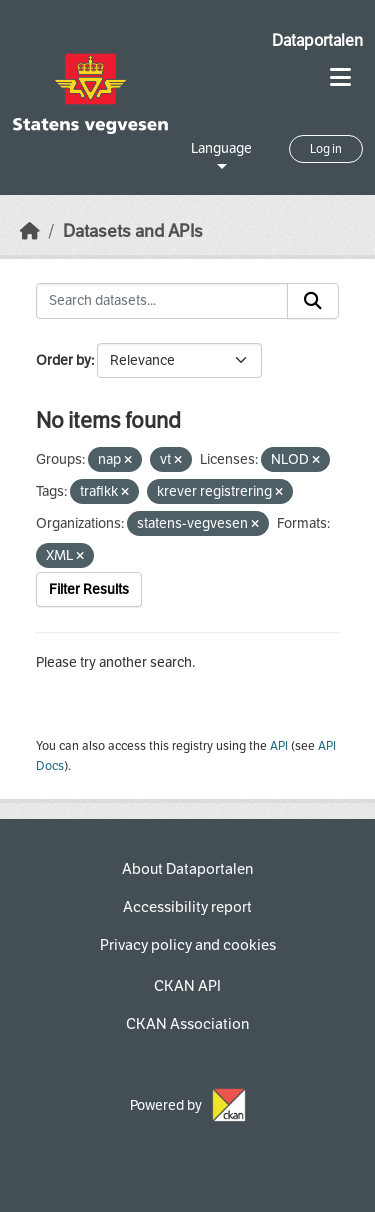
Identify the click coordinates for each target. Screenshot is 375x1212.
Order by (63, 360)
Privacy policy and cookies (188, 945)
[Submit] (313, 301)
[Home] (30, 231)
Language (221, 148)
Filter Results (89, 589)
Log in (326, 149)
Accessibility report (187, 907)
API (279, 746)
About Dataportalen (187, 869)
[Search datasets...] (162, 301)
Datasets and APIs (133, 231)
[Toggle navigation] (340, 77)
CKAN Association (187, 1024)
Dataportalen (317, 40)
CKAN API (187, 986)
